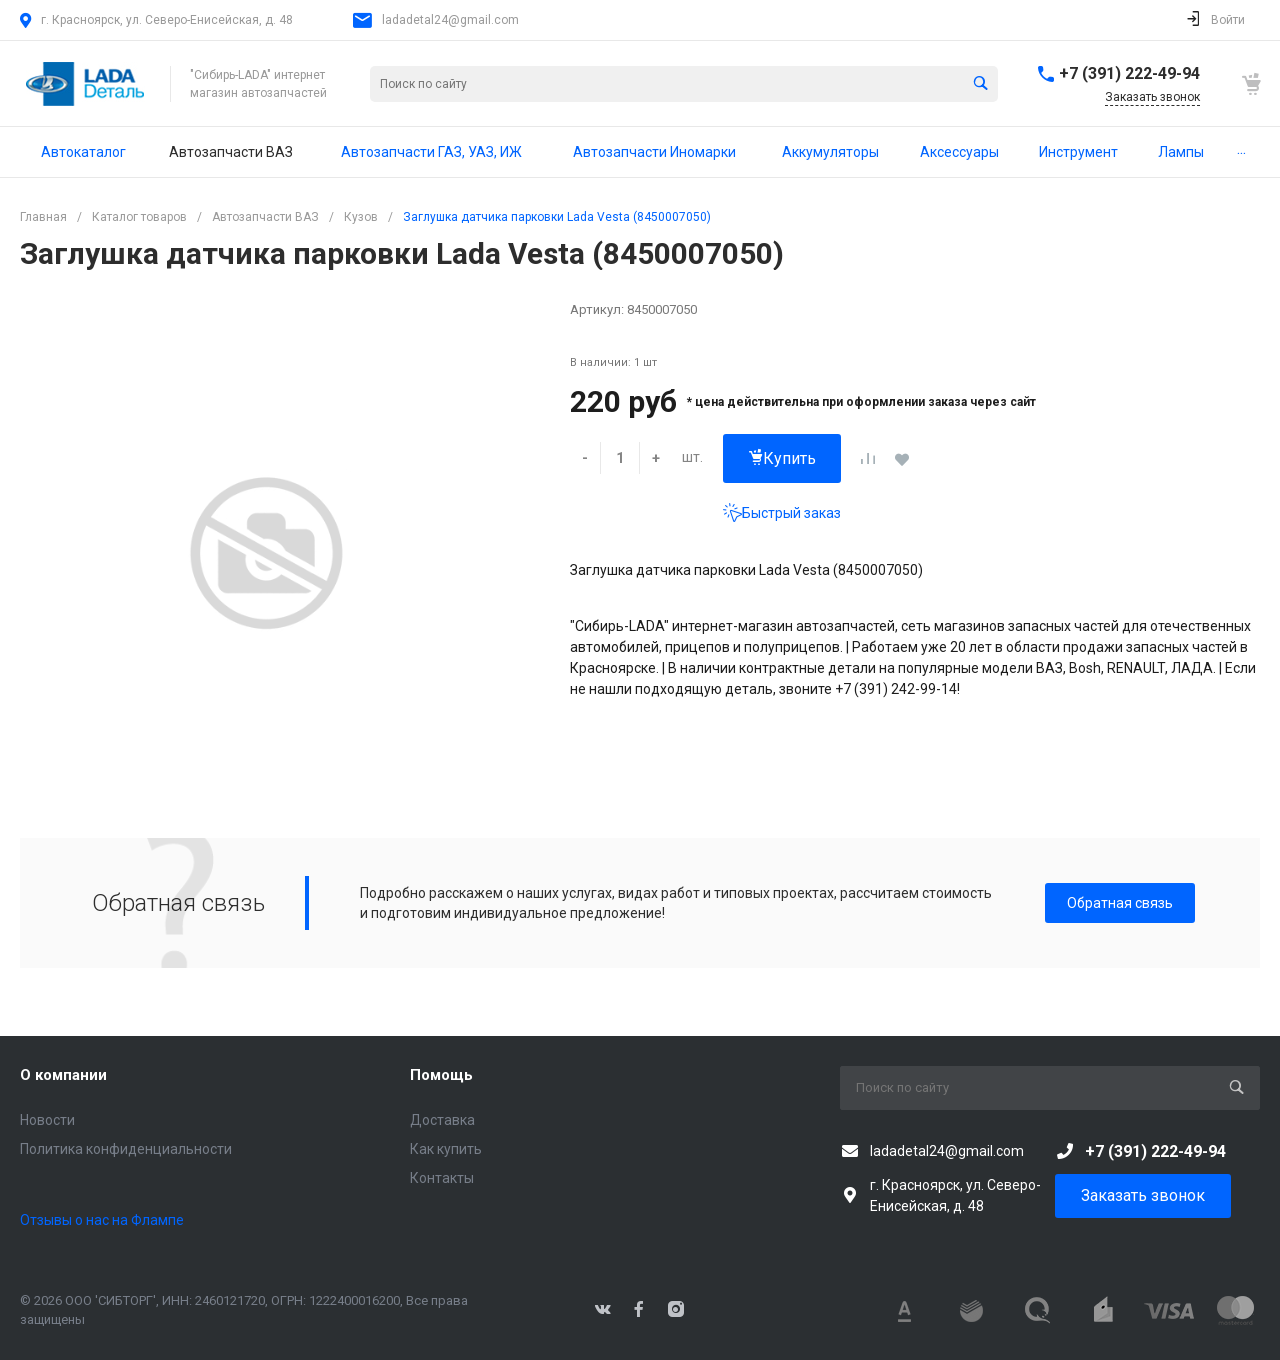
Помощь (441, 1075)
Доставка (442, 1120)
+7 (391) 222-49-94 (1129, 73)
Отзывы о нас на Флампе (102, 1220)
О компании (63, 1075)
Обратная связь (1120, 903)
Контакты (442, 1178)
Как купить (446, 1149)
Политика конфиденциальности (126, 1149)
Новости (47, 1120)
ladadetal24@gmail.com (450, 20)
